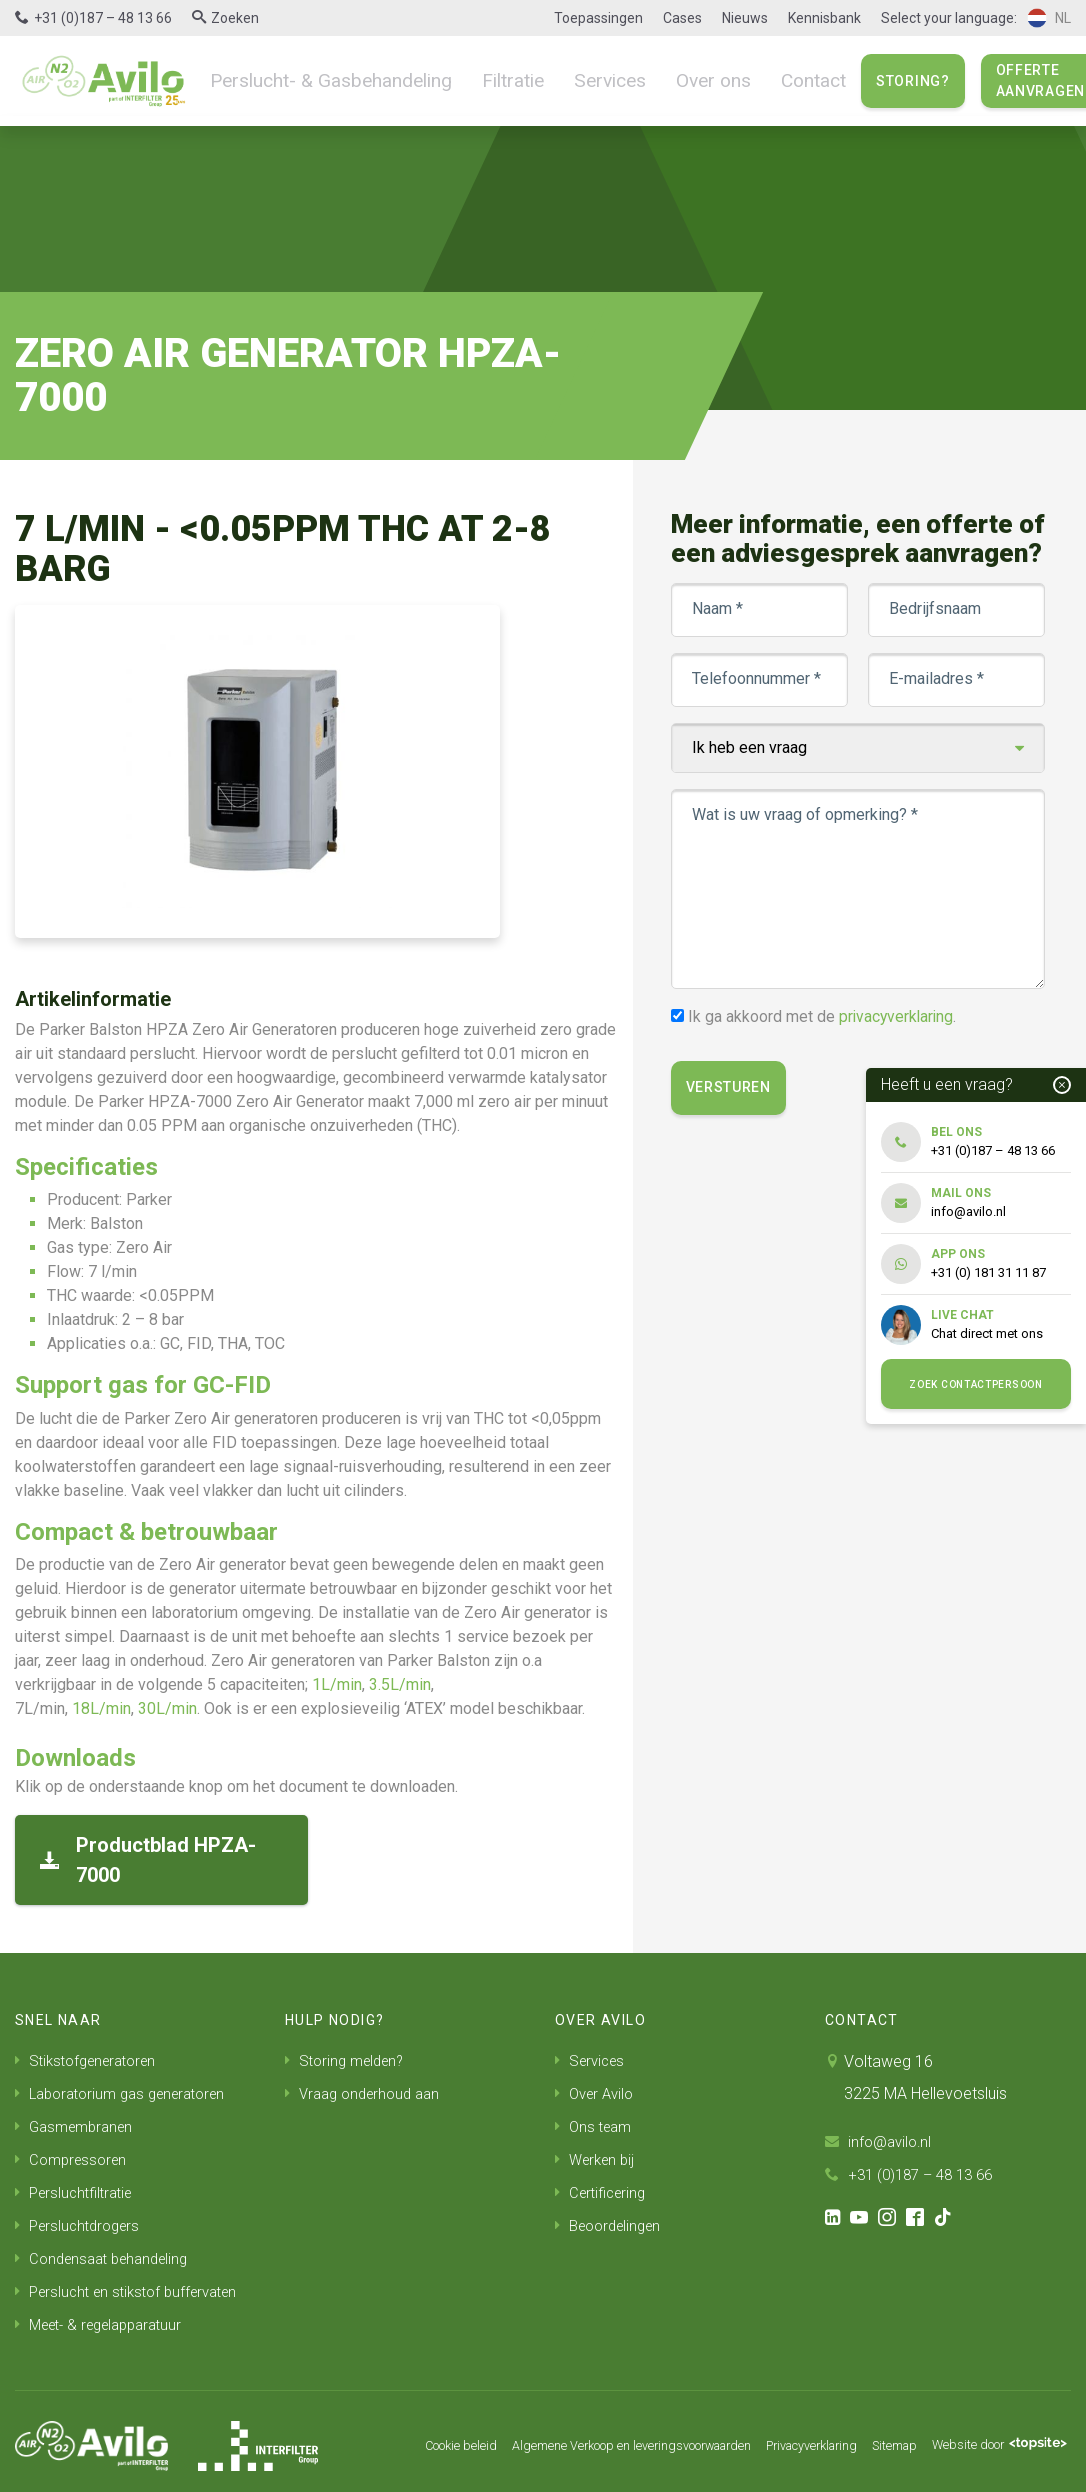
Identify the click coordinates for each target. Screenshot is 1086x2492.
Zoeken (235, 18)
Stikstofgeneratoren (92, 2060)
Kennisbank (824, 18)
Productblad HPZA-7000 (148, 1860)
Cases (682, 18)
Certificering (604, 2188)
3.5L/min (400, 1684)
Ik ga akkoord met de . (828, 1045)
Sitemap (872, 2437)
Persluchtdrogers (82, 2220)
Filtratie (485, 80)
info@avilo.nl (881, 2141)
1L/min (337, 1684)
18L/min (101, 1708)
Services (576, 80)
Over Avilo (597, 2092)
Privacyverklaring (777, 2437)
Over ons (671, 80)
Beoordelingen (613, 2220)
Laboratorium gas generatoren (129, 2092)
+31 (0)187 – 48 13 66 (103, 18)
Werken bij (598, 2156)
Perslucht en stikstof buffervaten (135, 2284)
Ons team (596, 2124)
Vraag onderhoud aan (368, 2092)
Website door (989, 2437)
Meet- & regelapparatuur (107, 2316)
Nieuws (745, 18)
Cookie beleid (370, 2437)
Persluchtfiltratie (78, 2188)
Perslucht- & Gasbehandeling (318, 80)
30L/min (167, 1708)
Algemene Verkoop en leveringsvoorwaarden (567, 2437)
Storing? (862, 81)
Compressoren (74, 2156)
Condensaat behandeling (108, 2252)
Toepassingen (598, 18)
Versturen (732, 1116)
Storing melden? (349, 2060)
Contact (765, 80)
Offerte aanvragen (989, 80)
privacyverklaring (902, 1045)
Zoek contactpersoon (975, 1384)
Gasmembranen (78, 2124)
